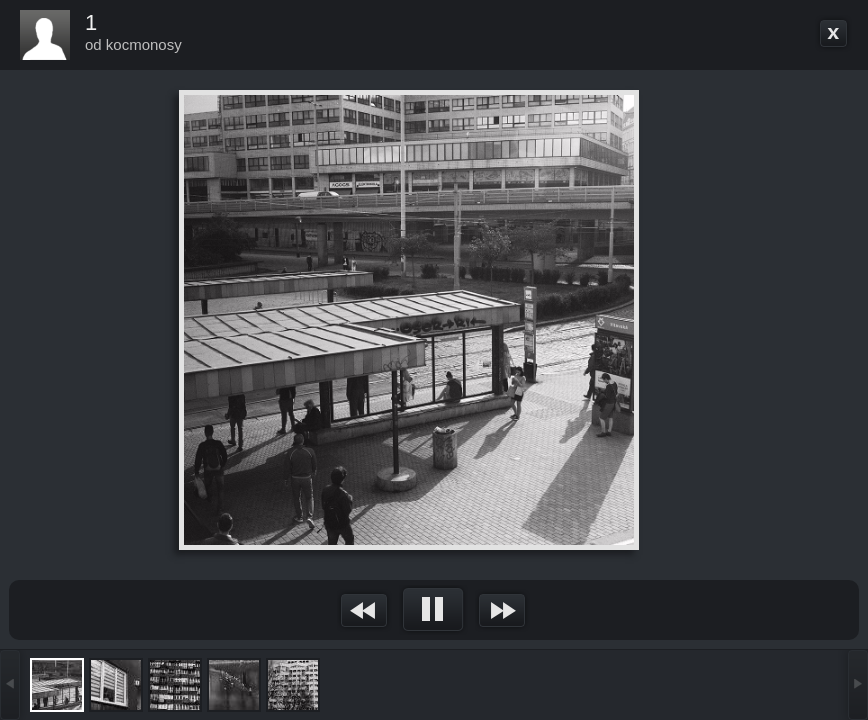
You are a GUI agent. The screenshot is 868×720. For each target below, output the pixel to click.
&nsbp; (364, 610)
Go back (834, 34)
